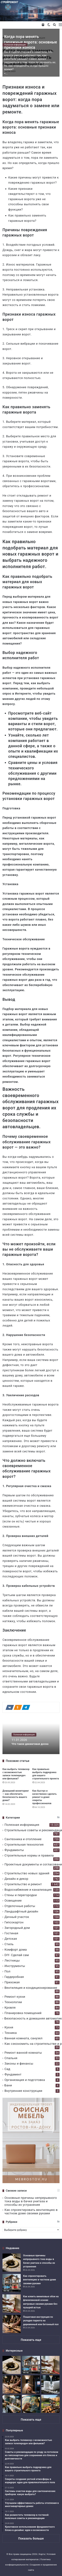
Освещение (13, 1900)
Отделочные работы (19, 1906)
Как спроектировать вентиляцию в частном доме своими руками (31, 2211)
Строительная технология (23, 1844)
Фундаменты (14, 1850)
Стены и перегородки (20, 1895)
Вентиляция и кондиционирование (30, 1987)
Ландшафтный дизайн (21, 1911)
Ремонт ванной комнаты (23, 2052)
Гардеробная (14, 1977)
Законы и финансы (18, 2063)
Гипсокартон (13, 1922)
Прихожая (12, 1982)
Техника (10, 2033)
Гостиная (11, 1933)
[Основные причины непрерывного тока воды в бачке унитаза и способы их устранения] (11, 2262)
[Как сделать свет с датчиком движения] (31, 2384)
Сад (7, 2069)
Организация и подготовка (24, 2080)
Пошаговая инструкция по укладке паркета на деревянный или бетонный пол (41, 2321)
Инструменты (14, 1966)
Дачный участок (16, 1917)
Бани (8, 2085)
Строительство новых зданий (26, 1873)
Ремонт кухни (14, 1996)
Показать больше (31, 2538)
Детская (10, 1938)
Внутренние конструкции (23, 2090)
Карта (42, 2554)
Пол (7, 1971)
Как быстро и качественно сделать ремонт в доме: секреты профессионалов (44, 1797)
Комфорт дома (15, 1949)
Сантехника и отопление (22, 1839)
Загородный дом (17, 1927)
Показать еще (31, 2340)
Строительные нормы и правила (29, 1855)
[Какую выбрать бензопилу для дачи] (50, 2404)
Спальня (10, 2058)
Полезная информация (15, 45)
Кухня (8, 2027)
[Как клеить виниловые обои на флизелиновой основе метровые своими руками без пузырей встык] (11, 2303)
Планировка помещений (22, 2013)
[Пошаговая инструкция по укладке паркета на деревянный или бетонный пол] (11, 2324)
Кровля (10, 2007)
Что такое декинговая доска (30, 1744)
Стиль (9, 1944)
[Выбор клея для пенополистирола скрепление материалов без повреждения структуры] (50, 2384)
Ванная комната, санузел (23, 2038)
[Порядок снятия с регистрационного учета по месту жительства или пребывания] (31, 2404)
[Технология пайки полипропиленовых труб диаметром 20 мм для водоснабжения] (11, 2404)
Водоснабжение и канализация (28, 1889)
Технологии (13, 2002)
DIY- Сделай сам (16, 1955)
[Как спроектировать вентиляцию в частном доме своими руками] (11, 2283)
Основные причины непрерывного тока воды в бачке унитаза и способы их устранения (30, 2201)
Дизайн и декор (16, 1878)
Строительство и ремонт (23, 1884)
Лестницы (12, 1960)
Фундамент (12, 2074)
